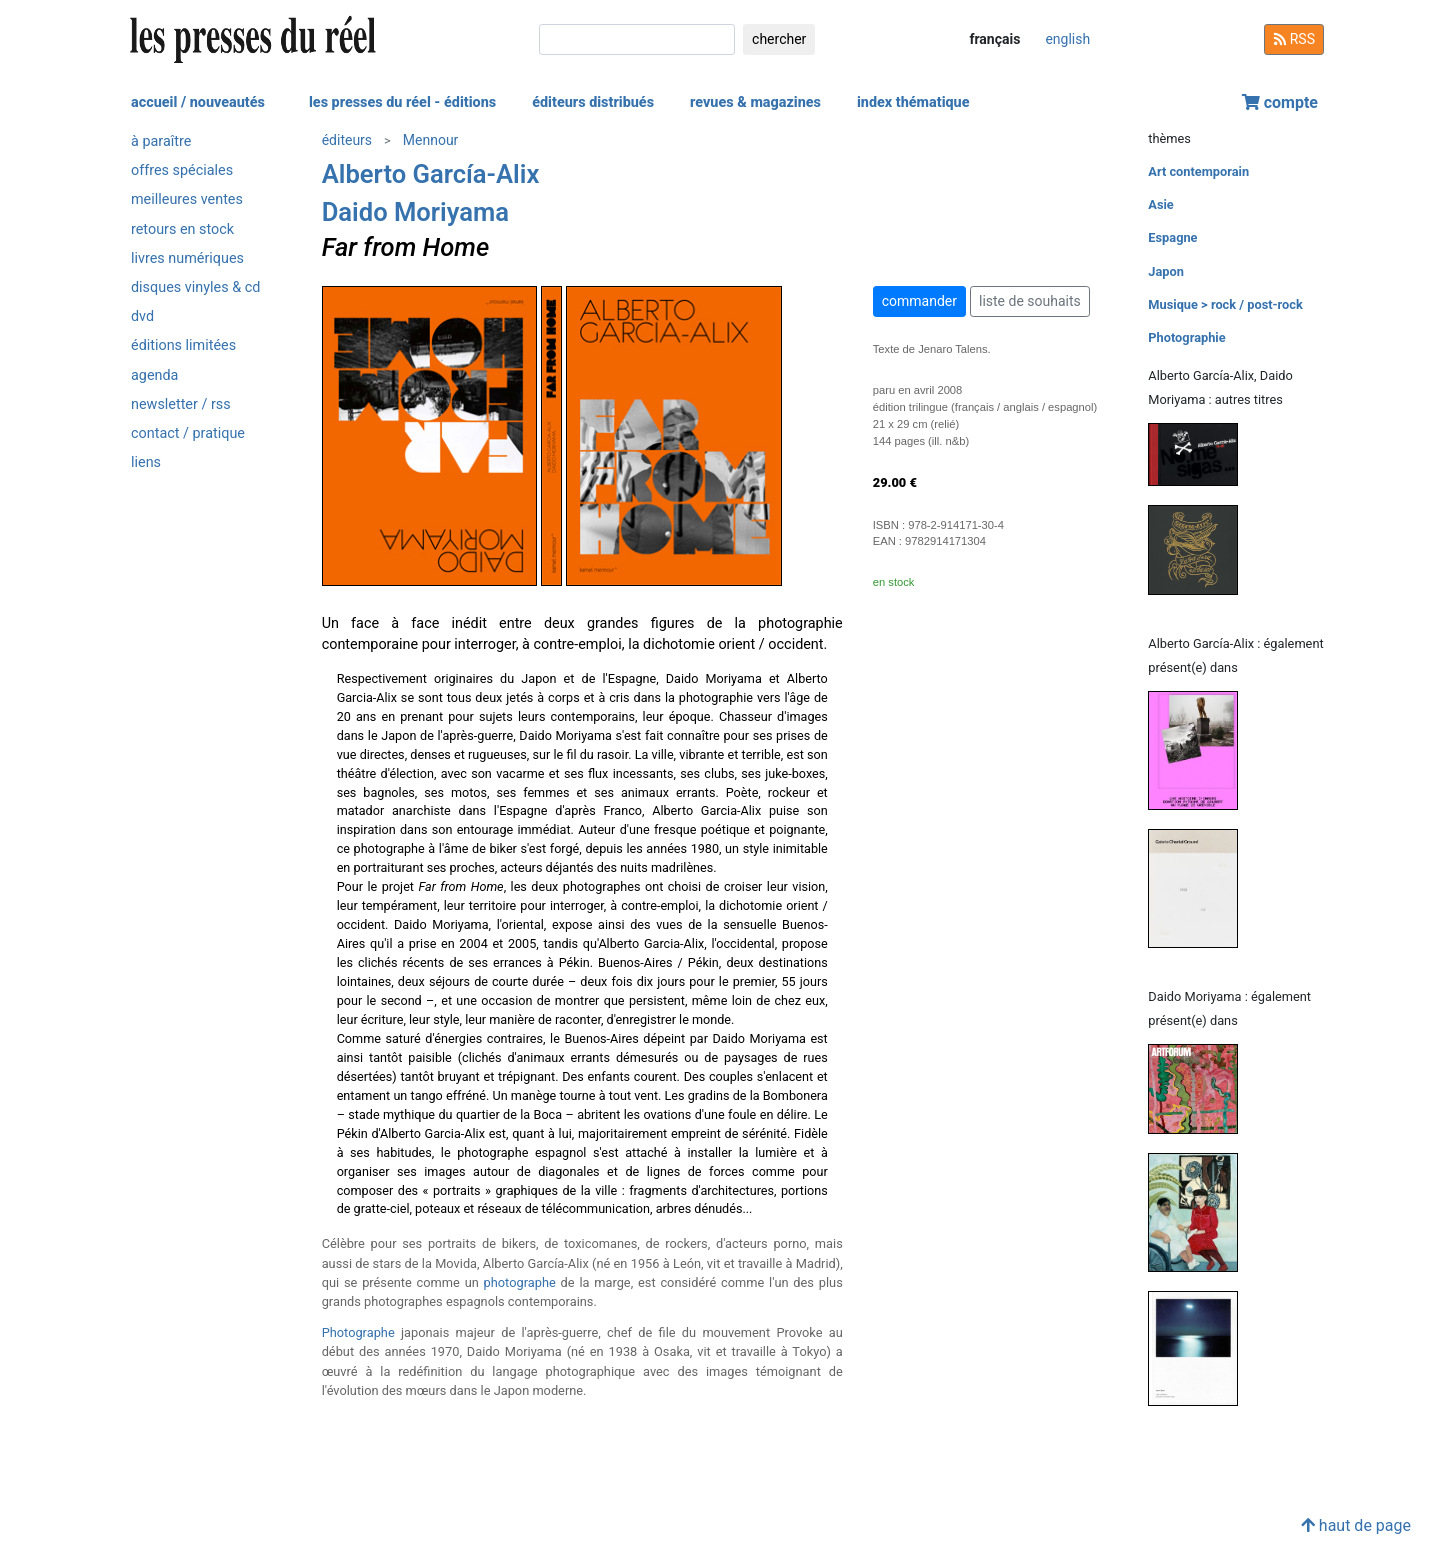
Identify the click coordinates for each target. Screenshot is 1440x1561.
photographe (520, 1282)
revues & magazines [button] (755, 102)
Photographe (358, 1332)
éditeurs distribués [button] (593, 102)
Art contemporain (1198, 171)
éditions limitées (183, 345)
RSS (1294, 39)
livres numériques (187, 258)
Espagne (1172, 237)
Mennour (431, 140)
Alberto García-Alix (431, 174)
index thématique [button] (913, 102)
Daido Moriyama (415, 212)
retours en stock (182, 229)
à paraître (161, 141)
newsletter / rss (181, 404)
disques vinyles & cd (195, 287)
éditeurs (347, 140)
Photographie (1186, 337)
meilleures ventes (187, 199)
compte (1280, 102)
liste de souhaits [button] (1030, 301)
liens (146, 462)
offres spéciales (182, 170)
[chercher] (637, 39)
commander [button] (919, 301)
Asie (1160, 204)
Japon (1166, 271)
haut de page (1356, 1525)
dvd (142, 316)
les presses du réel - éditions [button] (402, 102)
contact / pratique (188, 433)
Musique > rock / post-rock (1225, 304)
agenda (154, 375)
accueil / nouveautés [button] (198, 102)
